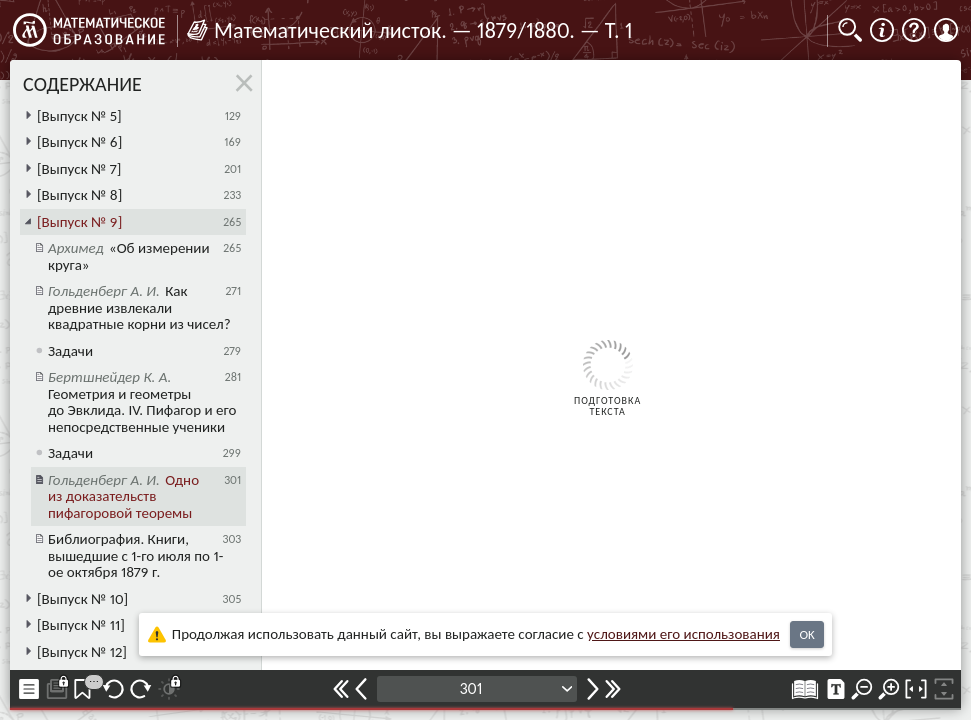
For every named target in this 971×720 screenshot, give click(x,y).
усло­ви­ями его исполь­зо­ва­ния (683, 634)
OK (806, 634)
